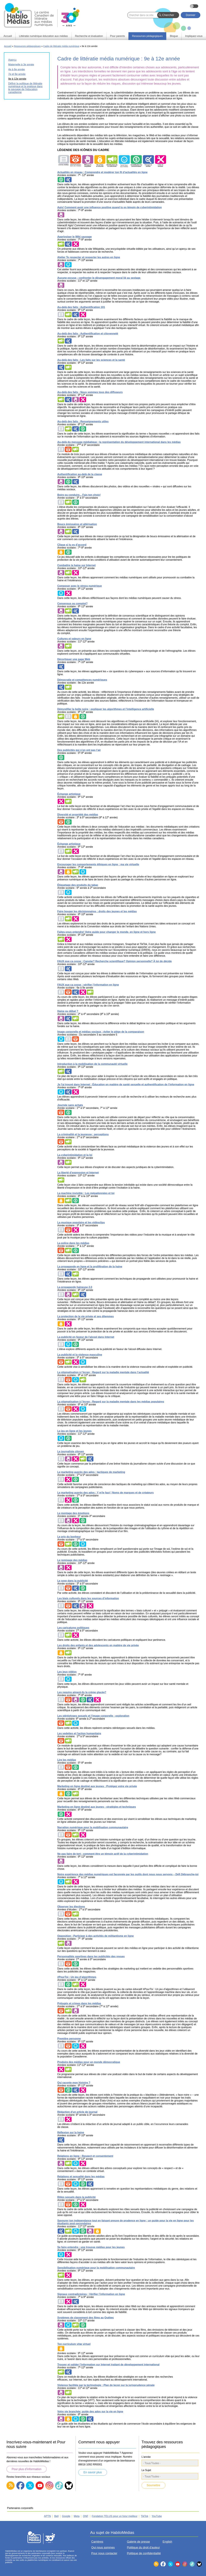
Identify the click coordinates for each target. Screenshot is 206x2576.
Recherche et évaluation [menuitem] (89, 36)
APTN (47, 2516)
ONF (85, 2516)
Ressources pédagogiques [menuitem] (147, 36)
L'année (146, 2457)
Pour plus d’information (26, 2469)
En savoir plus (93, 2472)
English (194, 6)
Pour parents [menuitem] (117, 36)
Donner (190, 15)
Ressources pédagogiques (27, 46)
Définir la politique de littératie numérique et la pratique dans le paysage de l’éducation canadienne (25, 88)
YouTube (157, 2516)
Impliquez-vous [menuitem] (194, 36)
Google (66, 2516)
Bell (56, 2516)
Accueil (7, 46)
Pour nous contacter (104, 2553)
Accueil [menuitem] (8, 36)
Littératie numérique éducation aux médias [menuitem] (43, 36)
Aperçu (12, 59)
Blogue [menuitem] (174, 36)
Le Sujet (146, 2470)
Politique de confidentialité (144, 2553)
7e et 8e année (17, 74)
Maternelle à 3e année (21, 64)
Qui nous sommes (103, 2547)
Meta (76, 2516)
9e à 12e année (17, 78)
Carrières (97, 2541)
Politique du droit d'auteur (143, 2547)
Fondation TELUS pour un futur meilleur (115, 2516)
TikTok (144, 2516)
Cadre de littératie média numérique (61, 46)
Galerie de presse (138, 2541)
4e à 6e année (16, 69)
